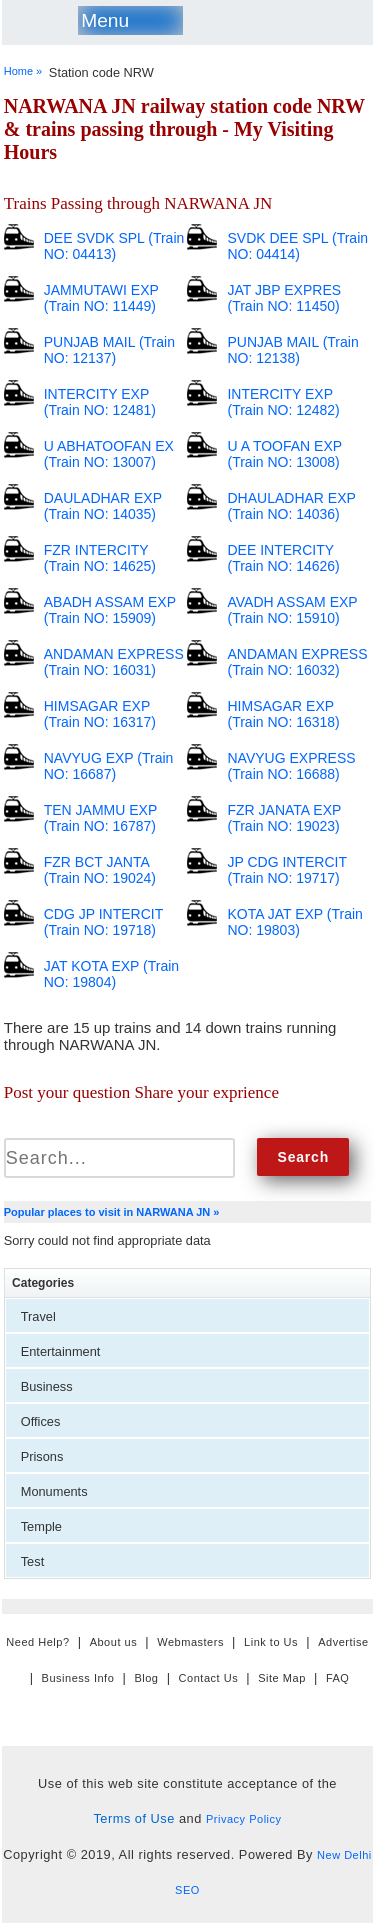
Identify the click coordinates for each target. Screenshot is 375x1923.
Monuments (54, 1491)
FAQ (338, 1678)
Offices (41, 1421)
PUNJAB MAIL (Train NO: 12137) (109, 350)
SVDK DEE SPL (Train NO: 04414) (297, 246)
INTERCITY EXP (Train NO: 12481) (100, 402)
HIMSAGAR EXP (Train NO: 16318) (283, 714)
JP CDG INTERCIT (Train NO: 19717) (286, 870)
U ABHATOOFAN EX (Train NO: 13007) (109, 454)
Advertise (343, 1642)
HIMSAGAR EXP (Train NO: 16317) (100, 714)
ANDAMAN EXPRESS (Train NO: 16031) (114, 662)
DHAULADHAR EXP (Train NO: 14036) (291, 506)
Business (47, 1386)
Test (32, 1561)
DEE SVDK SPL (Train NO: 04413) (114, 246)
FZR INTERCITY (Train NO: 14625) (100, 558)
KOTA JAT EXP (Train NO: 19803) (294, 922)
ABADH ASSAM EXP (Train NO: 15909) (110, 610)
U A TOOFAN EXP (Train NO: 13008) (284, 454)
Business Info (78, 1678)
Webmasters (190, 1642)
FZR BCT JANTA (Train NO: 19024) (100, 870)
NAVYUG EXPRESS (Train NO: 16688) (291, 766)
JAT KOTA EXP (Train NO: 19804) (111, 974)
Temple (41, 1526)
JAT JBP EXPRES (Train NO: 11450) (284, 298)
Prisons (42, 1456)
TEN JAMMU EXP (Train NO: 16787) (100, 818)
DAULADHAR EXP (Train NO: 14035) (103, 506)
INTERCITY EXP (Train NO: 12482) (283, 402)
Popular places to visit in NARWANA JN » (112, 1212)
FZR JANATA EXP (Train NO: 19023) (284, 818)
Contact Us (209, 1678)
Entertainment (61, 1351)
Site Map (282, 1678)
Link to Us (271, 1642)
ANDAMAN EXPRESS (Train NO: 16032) (297, 662)
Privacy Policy (244, 1819)
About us (114, 1642)
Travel (38, 1316)
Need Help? (37, 1642)
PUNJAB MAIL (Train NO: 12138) (292, 350)
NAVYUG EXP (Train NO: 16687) (109, 766)
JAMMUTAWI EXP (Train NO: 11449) (101, 298)
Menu (105, 20)
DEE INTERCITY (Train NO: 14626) (283, 558)
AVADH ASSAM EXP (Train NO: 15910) (292, 610)
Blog (146, 1678)
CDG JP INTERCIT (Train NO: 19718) (103, 922)
